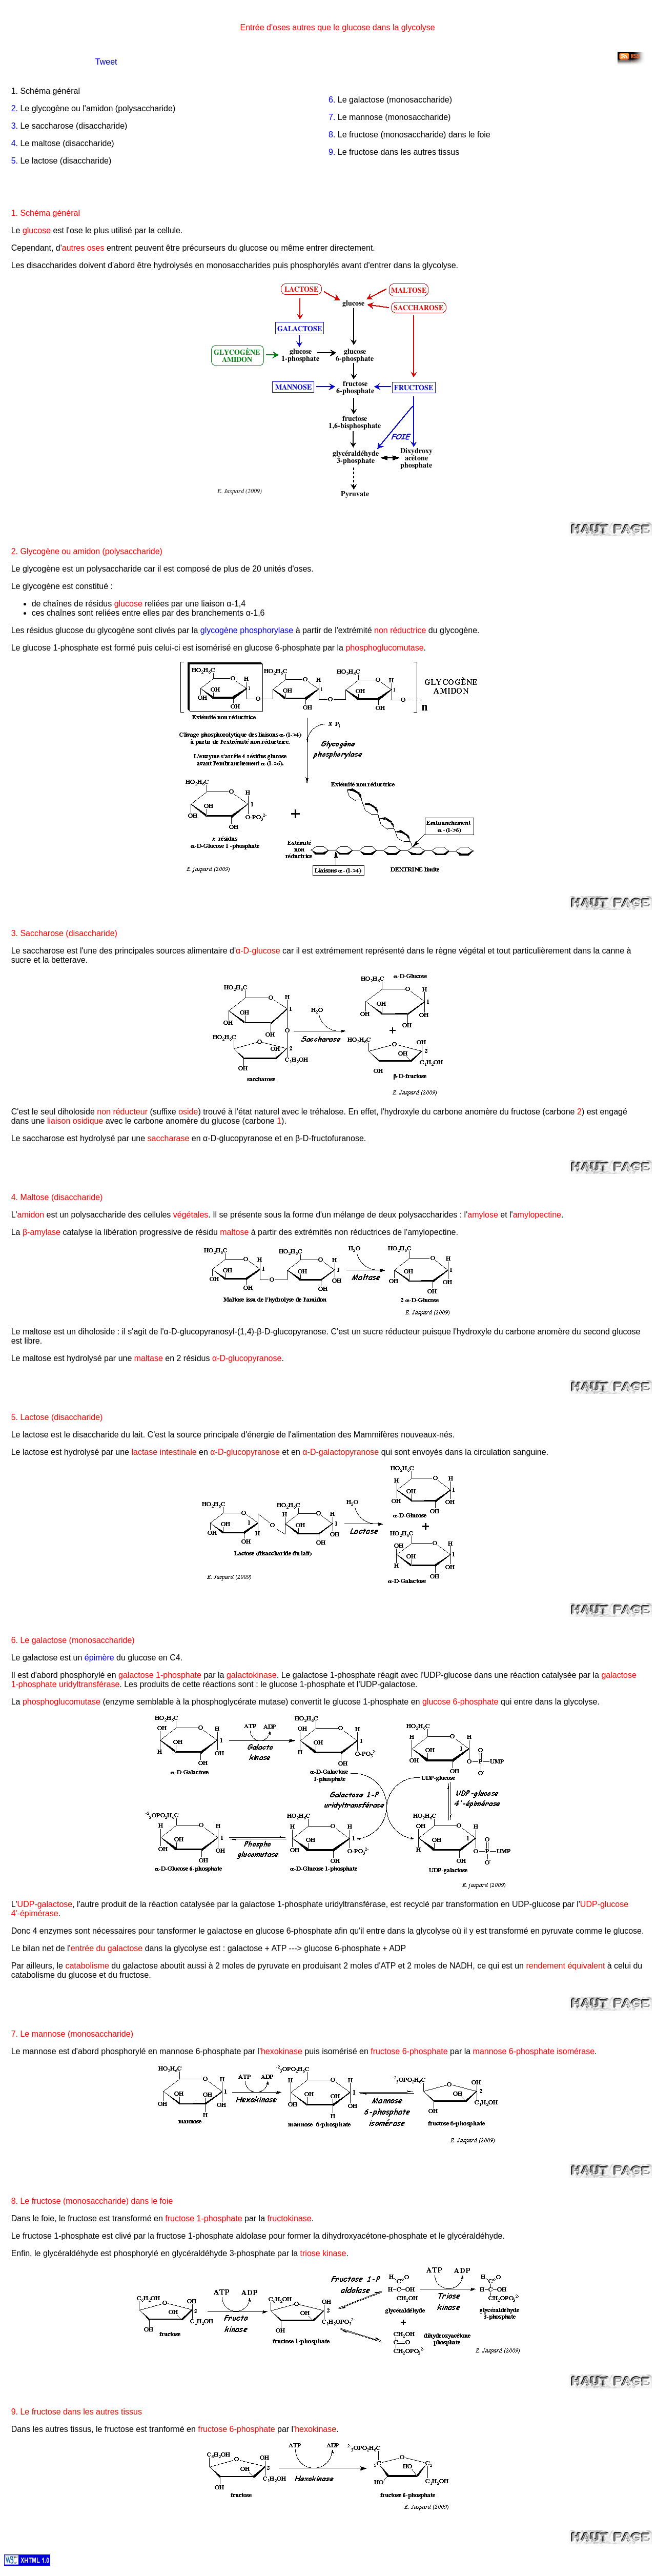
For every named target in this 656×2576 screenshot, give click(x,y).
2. (14, 108)
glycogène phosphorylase (246, 630)
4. (14, 143)
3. (14, 125)
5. (14, 160)
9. (332, 152)
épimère (99, 1657)
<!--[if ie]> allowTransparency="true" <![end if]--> (52, 59)
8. (332, 134)
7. (332, 117)
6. (332, 99)
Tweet (106, 61)
